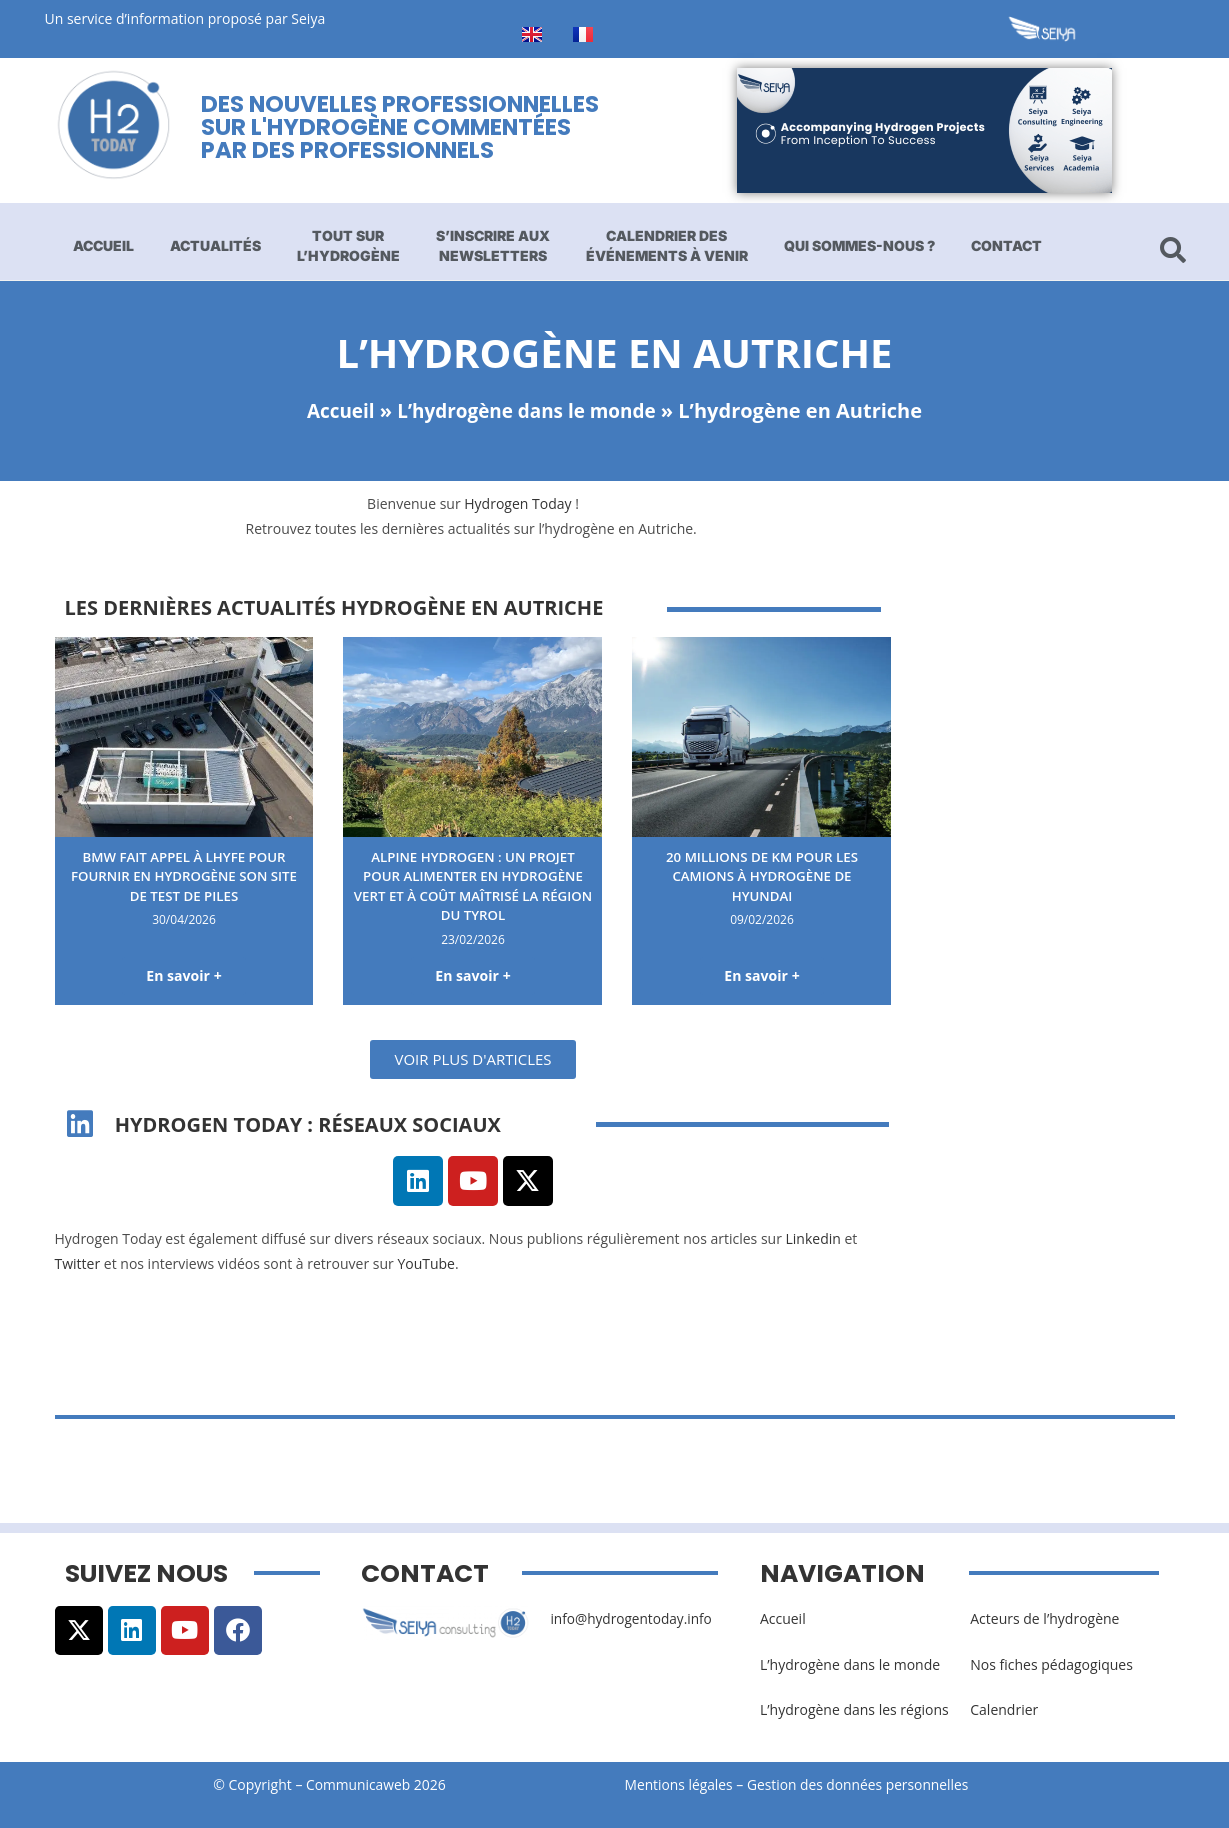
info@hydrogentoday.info (633, 1619)
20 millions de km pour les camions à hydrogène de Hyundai (762, 876)
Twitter (78, 1264)
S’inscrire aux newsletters (493, 245)
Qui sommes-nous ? (859, 245)
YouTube (426, 1264)
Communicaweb (358, 1785)
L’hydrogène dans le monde (528, 410)
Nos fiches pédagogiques (1051, 1665)
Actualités (215, 245)
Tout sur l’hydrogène (348, 245)
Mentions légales (680, 1785)
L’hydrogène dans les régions (854, 1710)
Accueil (103, 245)
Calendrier (1004, 1710)
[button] (472, 1060)
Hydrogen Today (517, 503)
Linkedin (813, 1239)
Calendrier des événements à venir (667, 245)
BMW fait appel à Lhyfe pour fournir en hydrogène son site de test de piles (184, 876)
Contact (1006, 245)
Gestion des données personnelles (867, 1785)
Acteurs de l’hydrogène (1044, 1619)
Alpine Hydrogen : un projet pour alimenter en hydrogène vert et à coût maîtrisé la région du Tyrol (473, 886)
